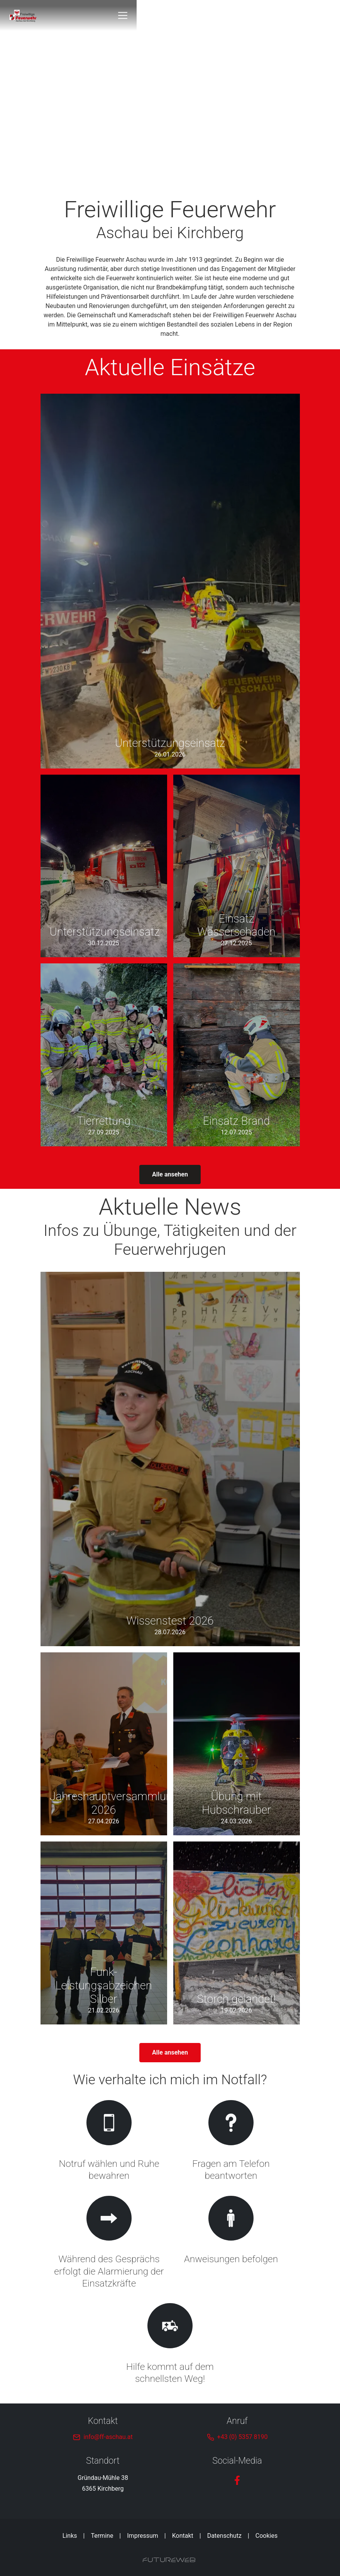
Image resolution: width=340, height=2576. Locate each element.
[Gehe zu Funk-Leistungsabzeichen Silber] (104, 1932)
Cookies (266, 2535)
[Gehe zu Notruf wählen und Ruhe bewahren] (109, 2141)
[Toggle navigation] (295, 15)
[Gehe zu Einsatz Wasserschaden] (236, 866)
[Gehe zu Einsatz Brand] (236, 1054)
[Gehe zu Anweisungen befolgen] (231, 2243)
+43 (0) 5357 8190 (242, 2437)
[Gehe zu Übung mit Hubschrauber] (236, 1743)
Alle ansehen (170, 1174)
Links (70, 2535)
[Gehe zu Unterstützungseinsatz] (170, 581)
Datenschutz (224, 2535)
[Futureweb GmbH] (169, 2560)
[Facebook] (237, 2480)
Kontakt (182, 2535)
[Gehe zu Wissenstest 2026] (170, 1459)
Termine (102, 2535)
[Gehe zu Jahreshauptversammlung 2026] (104, 1743)
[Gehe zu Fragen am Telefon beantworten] (231, 2141)
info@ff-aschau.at (108, 2437)
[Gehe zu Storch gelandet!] (236, 1932)
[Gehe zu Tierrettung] (104, 1054)
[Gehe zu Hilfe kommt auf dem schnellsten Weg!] (170, 2344)
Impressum (142, 2535)
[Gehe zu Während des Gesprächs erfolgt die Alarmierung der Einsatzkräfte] (109, 2243)
